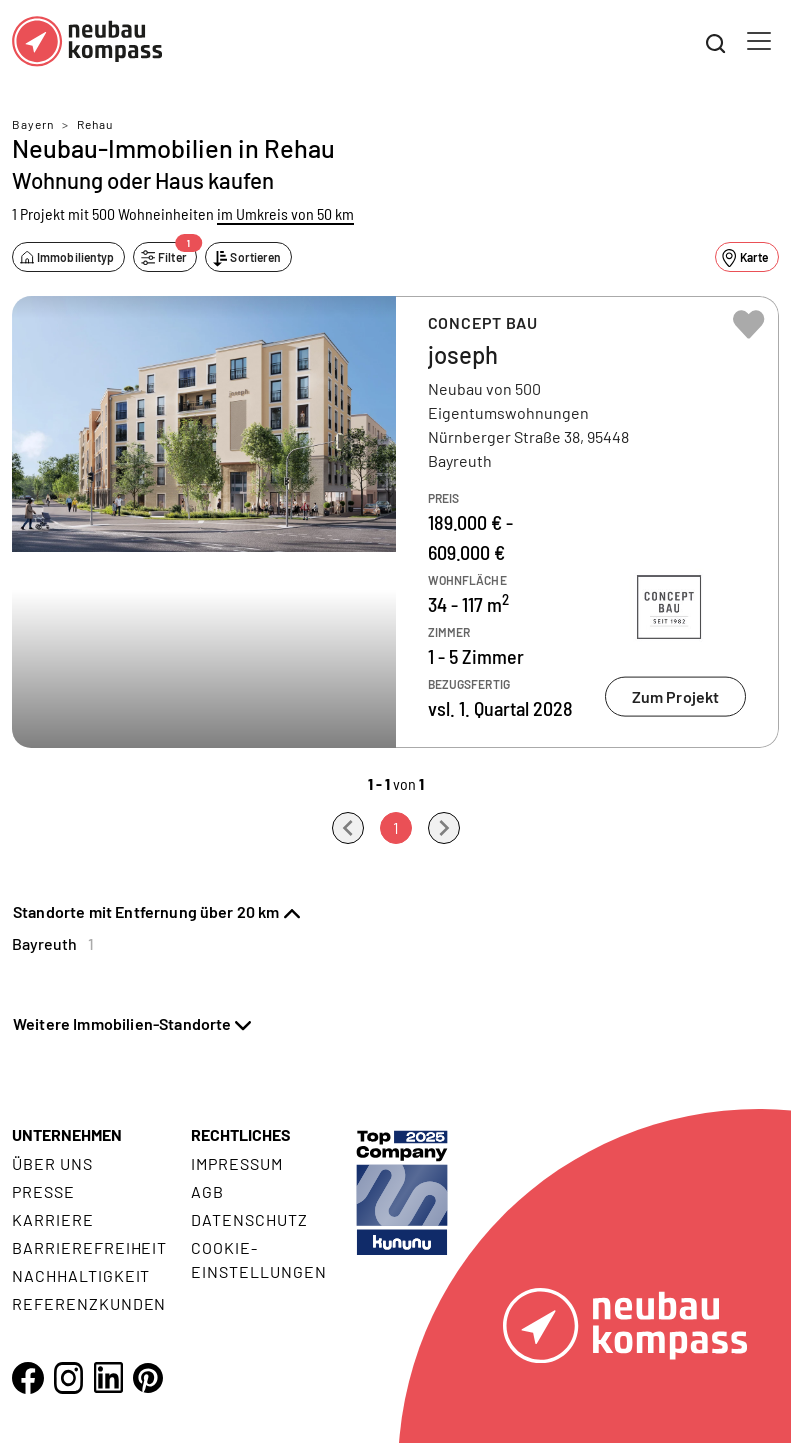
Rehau (95, 124)
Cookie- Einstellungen (258, 1259)
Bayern (33, 124)
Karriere (53, 1219)
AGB (207, 1191)
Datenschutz (249, 1219)
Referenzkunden (89, 1303)
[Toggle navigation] (759, 41)
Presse (43, 1191)
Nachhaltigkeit (81, 1275)
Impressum (237, 1163)
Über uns (52, 1163)
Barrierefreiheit (89, 1247)
